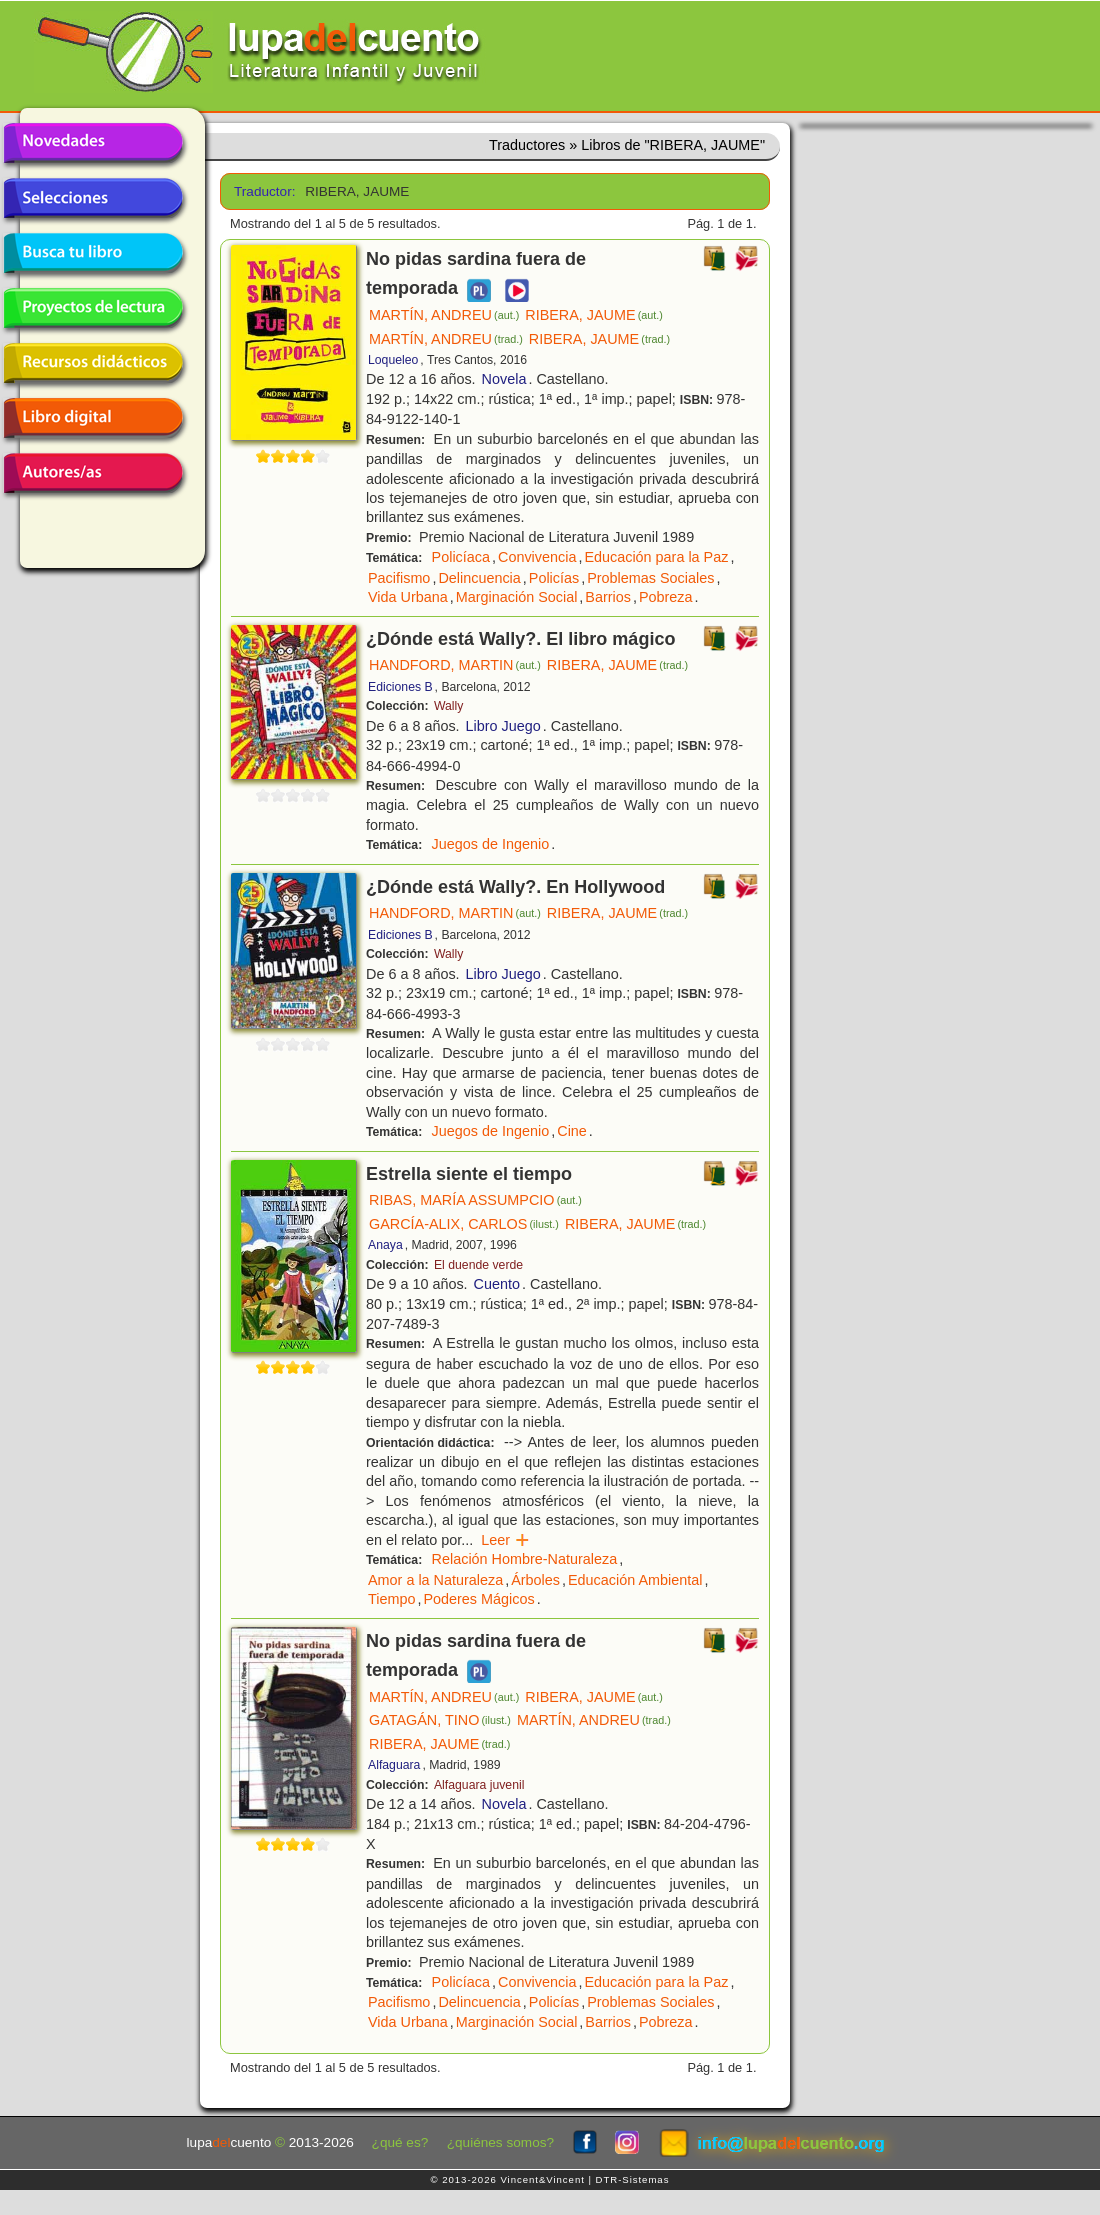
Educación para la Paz (656, 557)
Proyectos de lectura (93, 308)
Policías (554, 578)
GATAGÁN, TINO (440, 1720)
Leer (505, 1540)
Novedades (93, 143)
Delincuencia (479, 578)
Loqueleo (393, 360)
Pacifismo (399, 578)
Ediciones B (400, 687)
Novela (504, 379)
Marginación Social (517, 597)
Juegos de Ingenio (491, 844)
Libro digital (93, 418)
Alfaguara (394, 1765)
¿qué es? (400, 2142)
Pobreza (666, 597)
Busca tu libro (93, 253)
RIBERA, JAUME (594, 315)
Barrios (608, 597)
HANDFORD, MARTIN (455, 665)
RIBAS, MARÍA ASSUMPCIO (475, 1200)
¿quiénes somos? (500, 2142)
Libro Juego (503, 726)
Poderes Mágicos (478, 1599)
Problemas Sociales (650, 578)
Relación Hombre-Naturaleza (525, 1559)
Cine (572, 1131)
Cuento (497, 1284)
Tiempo (391, 1599)
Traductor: (262, 191)
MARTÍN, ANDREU (444, 315)
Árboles (535, 1580)
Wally (448, 706)
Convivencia (537, 557)
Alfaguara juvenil (479, 1785)
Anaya (385, 1245)
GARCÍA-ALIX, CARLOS (464, 1224)
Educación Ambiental (635, 1580)
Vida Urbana (408, 597)
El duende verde (478, 1265)
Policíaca (461, 557)
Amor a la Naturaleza (435, 1580)
